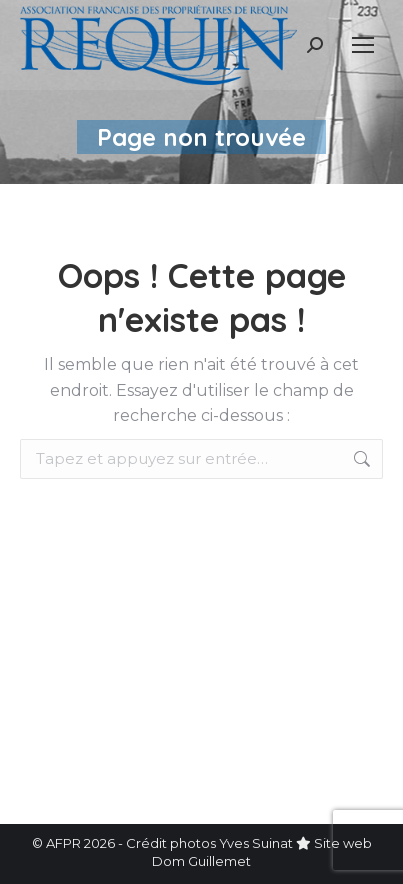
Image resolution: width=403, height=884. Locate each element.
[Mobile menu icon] (363, 45)
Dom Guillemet (201, 861)
